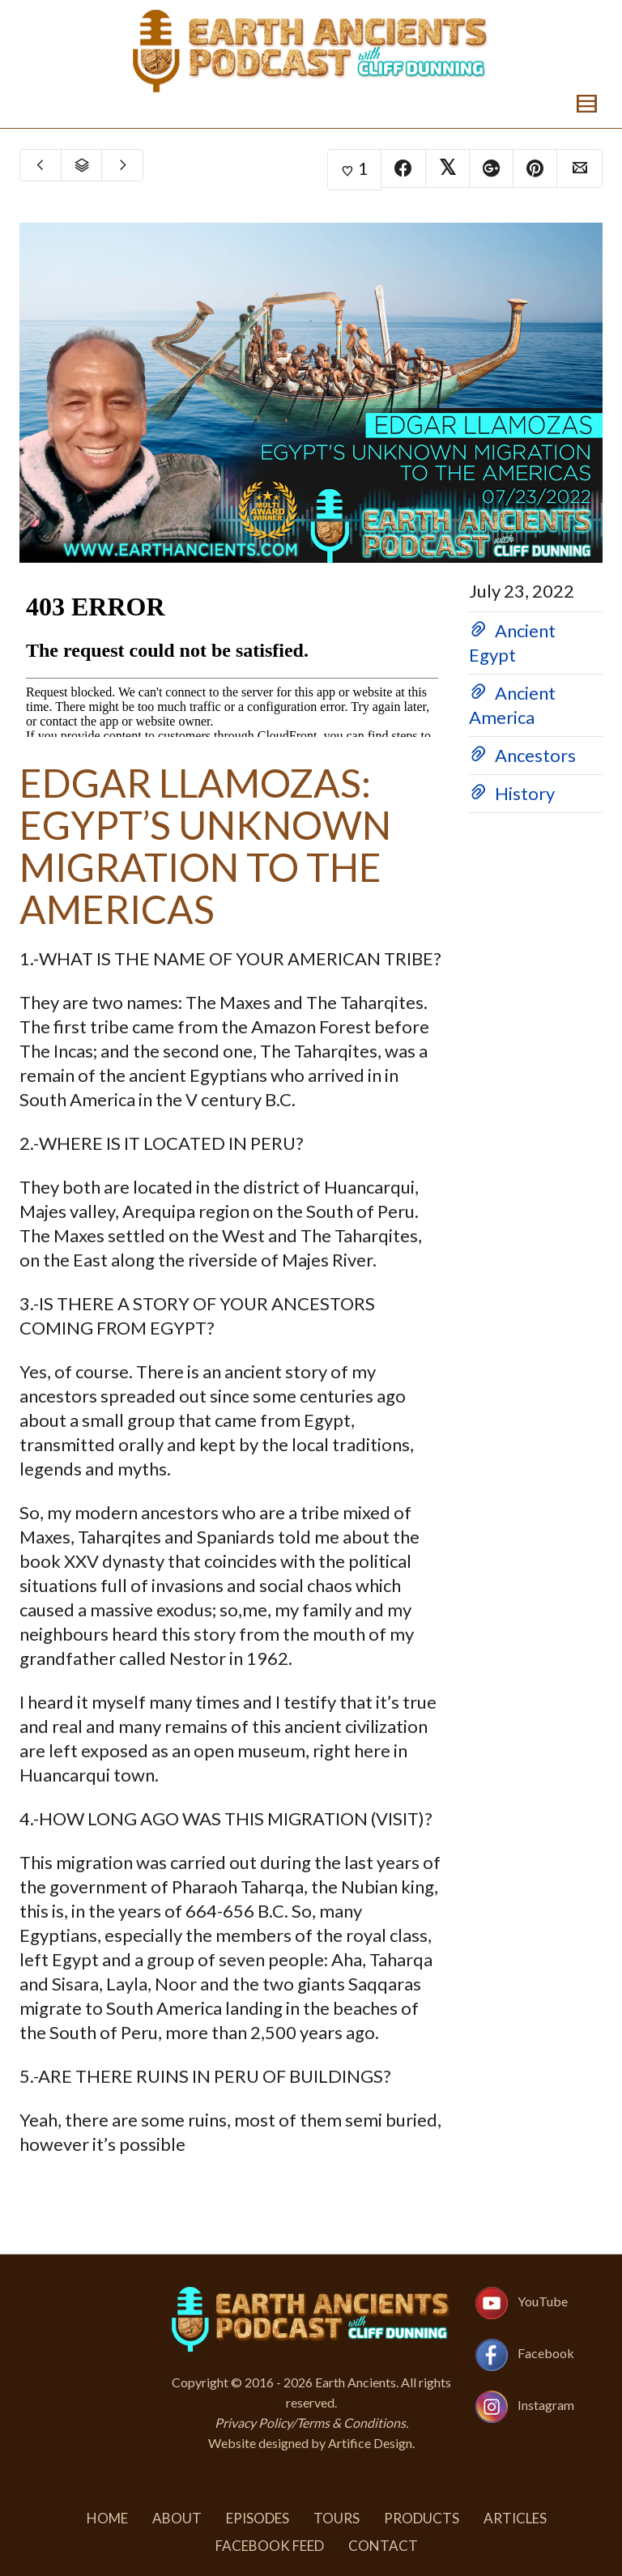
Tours (336, 2518)
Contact (383, 2545)
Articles (515, 2518)
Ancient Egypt (512, 643)
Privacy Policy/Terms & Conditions (310, 2422)
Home (107, 2518)
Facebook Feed (269, 2545)
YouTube (543, 2301)
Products (421, 2518)
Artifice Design (370, 2442)
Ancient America (512, 705)
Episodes (257, 2518)
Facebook (546, 2353)
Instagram (546, 2404)
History (525, 793)
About (177, 2518)
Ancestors (535, 755)
